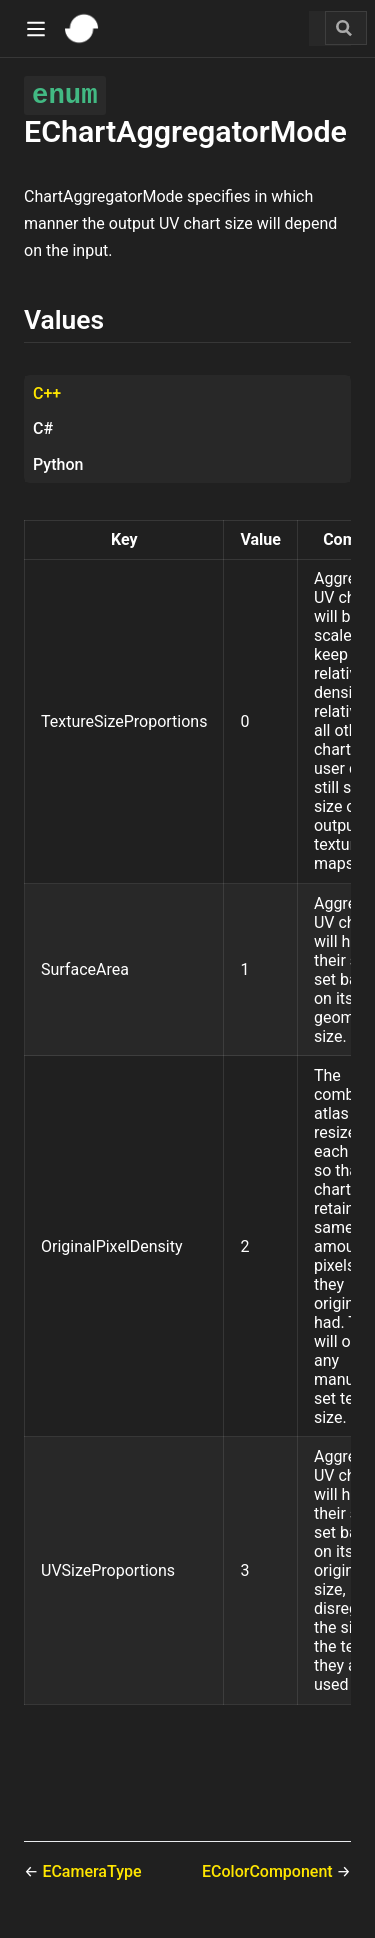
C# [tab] (43, 428)
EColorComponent (269, 1871)
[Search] (346, 28)
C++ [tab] (47, 393)
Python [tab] (58, 464)
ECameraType (91, 1871)
